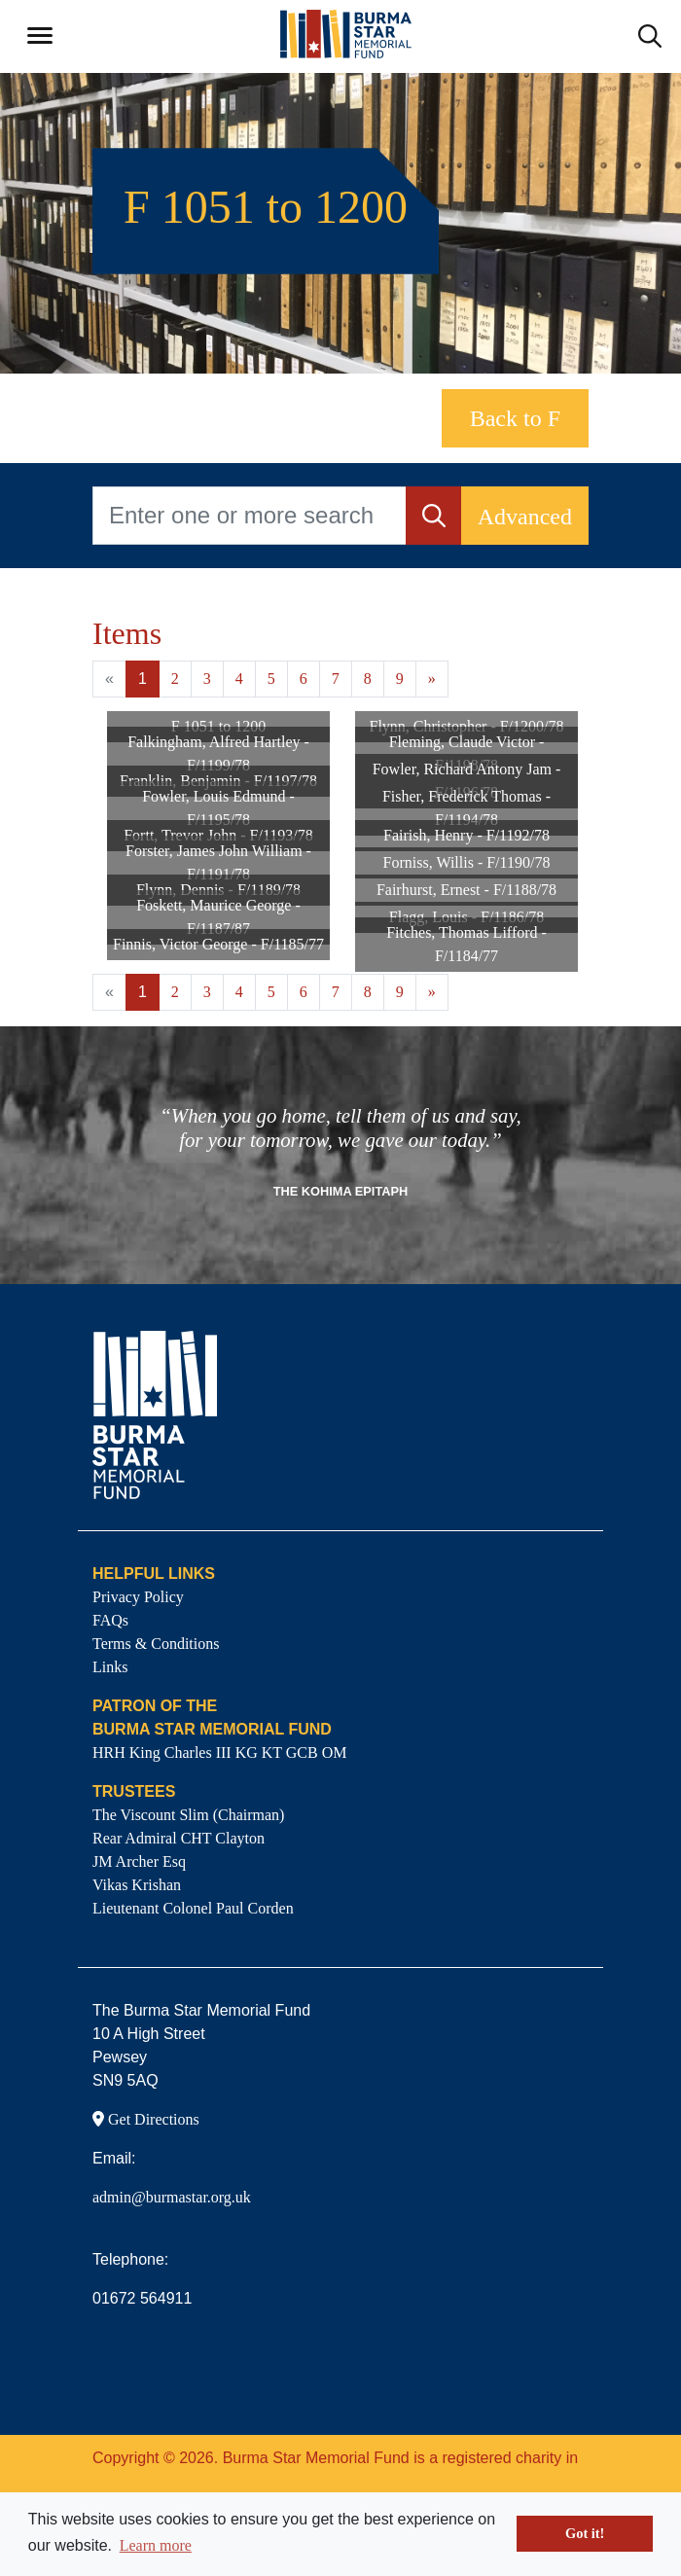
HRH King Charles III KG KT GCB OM (219, 1752)
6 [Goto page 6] (303, 678)
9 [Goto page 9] (400, 678)
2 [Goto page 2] (175, 678)
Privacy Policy (138, 1597)
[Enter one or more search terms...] (249, 515)
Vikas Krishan (136, 1885)
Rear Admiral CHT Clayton (178, 1838)
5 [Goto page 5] (271, 678)
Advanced (525, 516)
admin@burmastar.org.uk (171, 2197)
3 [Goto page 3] (207, 678)
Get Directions (145, 2119)
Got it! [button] (584, 2533)
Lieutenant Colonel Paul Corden (193, 1908)
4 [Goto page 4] (239, 678)
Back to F (515, 418)
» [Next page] (432, 678)
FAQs (110, 1620)
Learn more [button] (156, 2545)
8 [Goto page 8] (368, 678)
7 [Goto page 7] (336, 678)
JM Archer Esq (139, 1861)
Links (109, 1667)
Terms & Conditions (155, 1643)
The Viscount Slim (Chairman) (188, 1815)
